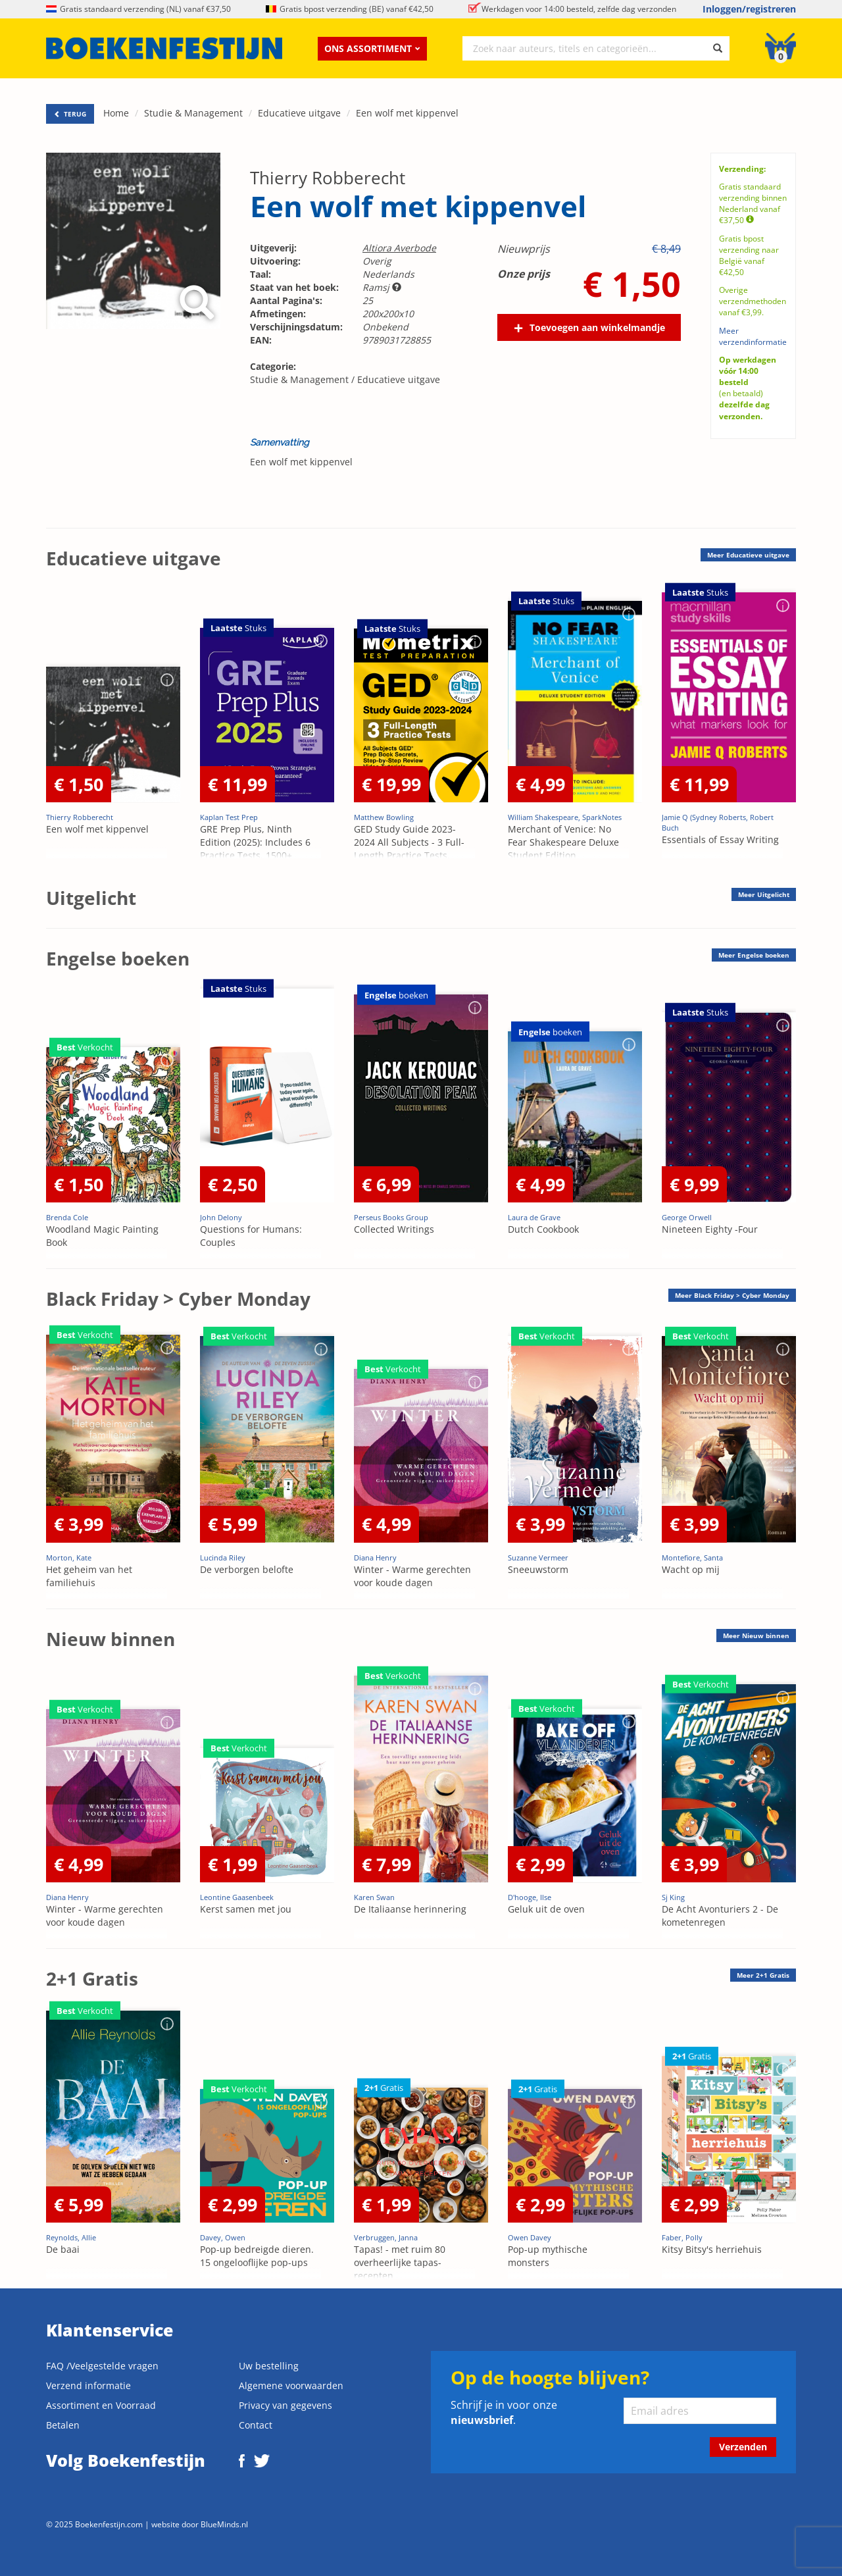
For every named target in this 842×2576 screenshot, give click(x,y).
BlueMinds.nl (224, 2524)
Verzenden (743, 2446)
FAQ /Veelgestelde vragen (102, 2365)
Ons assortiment (372, 48)
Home (116, 113)
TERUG (70, 113)
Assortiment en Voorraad (101, 2405)
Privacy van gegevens (285, 2405)
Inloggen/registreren (749, 9)
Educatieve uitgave (299, 113)
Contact (255, 2425)
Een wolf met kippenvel (407, 113)
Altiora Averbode (399, 248)
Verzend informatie (88, 2385)
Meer (748, 554)
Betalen (63, 2425)
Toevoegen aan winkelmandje (597, 327)
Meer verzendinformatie (753, 336)
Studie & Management (193, 113)
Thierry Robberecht (327, 178)
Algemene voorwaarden (291, 2385)
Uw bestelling (269, 2365)
